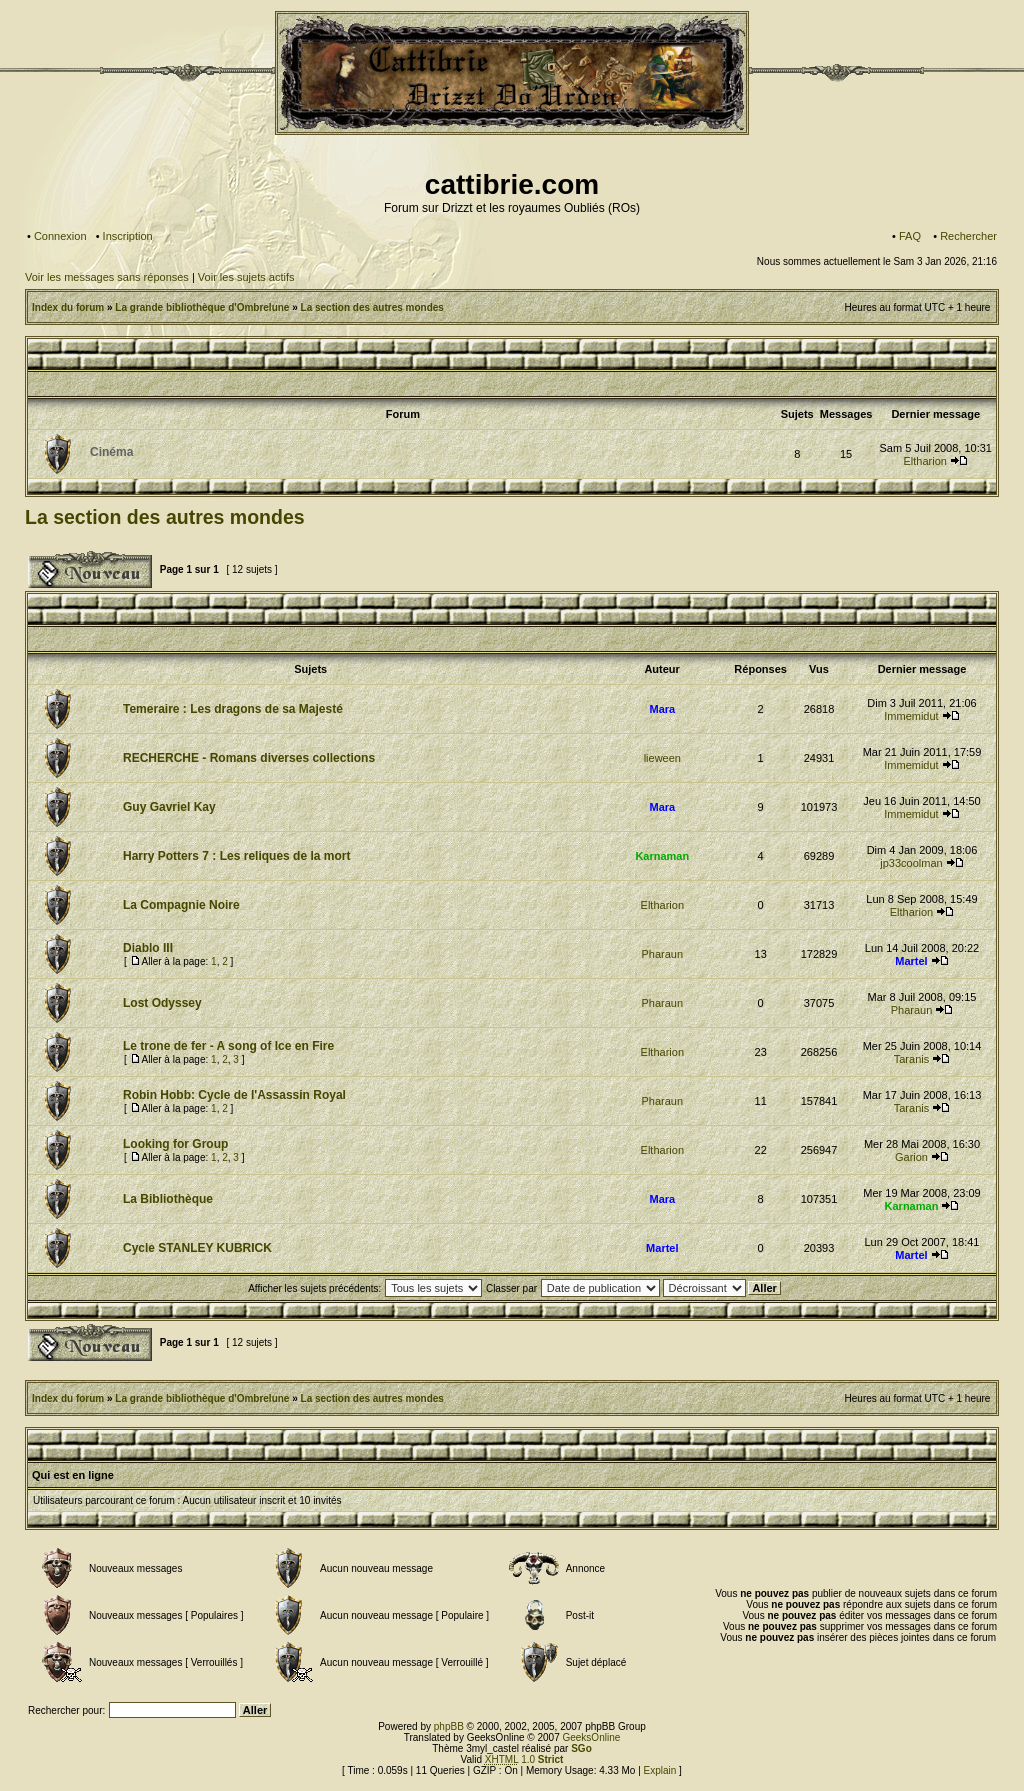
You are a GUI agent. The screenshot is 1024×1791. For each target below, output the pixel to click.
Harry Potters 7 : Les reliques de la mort (236, 856)
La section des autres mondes (372, 307)
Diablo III (148, 948)
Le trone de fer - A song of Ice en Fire (228, 1046)
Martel (911, 961)
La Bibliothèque (168, 1199)
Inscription (128, 236)
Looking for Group (175, 1144)
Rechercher (968, 236)
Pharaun (663, 954)
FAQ (910, 236)
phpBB (449, 1726)
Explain (660, 1770)
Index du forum (68, 307)
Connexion (60, 236)
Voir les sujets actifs (246, 277)
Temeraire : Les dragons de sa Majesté (233, 709)
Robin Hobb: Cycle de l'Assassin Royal (234, 1095)
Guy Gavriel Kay (169, 807)
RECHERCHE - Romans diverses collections (249, 758)
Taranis (911, 1059)
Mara (662, 709)
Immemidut (911, 716)
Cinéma (111, 452)
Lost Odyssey (162, 1003)
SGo (581, 1748)
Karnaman (662, 856)
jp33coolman (911, 863)
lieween (662, 758)
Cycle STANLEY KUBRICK (197, 1248)
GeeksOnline (591, 1737)
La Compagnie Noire (181, 905)
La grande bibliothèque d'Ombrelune (202, 307)
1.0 (524, 1759)
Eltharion (924, 461)
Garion (911, 1157)
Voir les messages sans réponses (107, 277)
